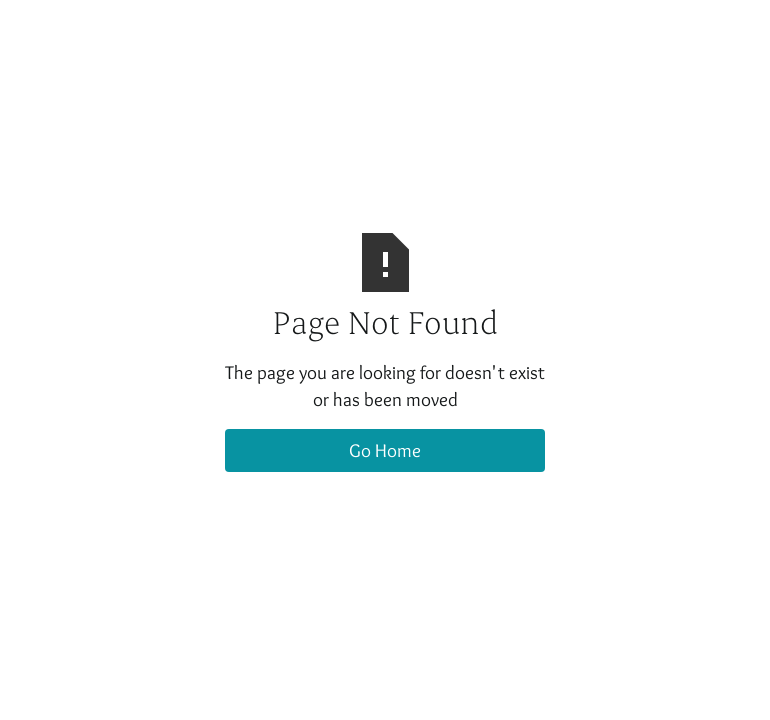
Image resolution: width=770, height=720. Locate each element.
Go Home (385, 450)
